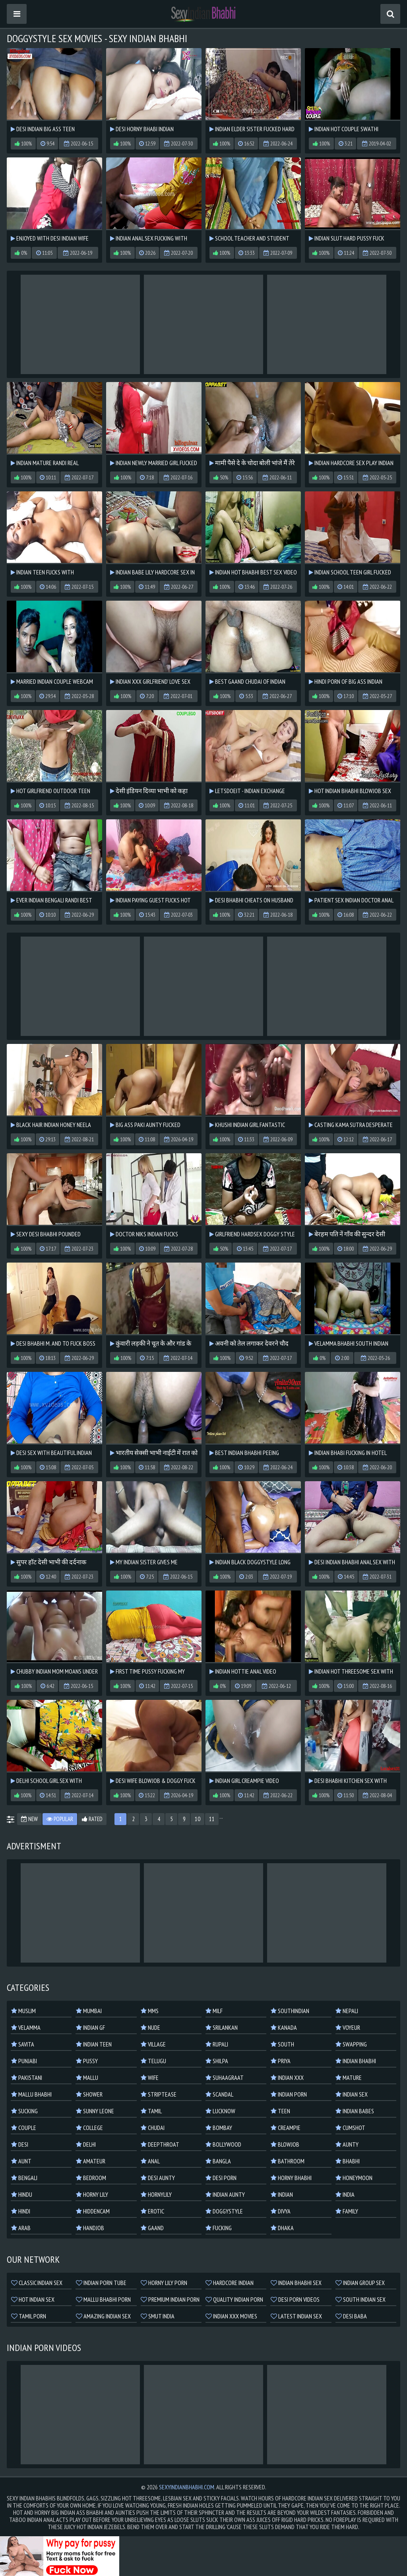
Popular (60, 1819)
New (29, 1819)
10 (197, 1819)
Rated (92, 1819)
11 (212, 1819)
